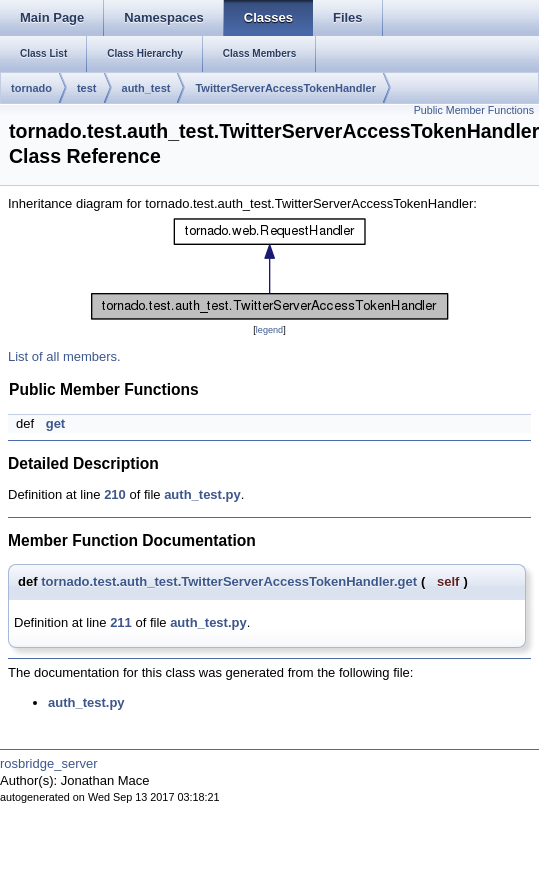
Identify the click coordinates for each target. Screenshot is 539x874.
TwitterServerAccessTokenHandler (285, 88)
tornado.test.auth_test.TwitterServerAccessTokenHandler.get (229, 581)
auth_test (146, 88)
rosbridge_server (49, 763)
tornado (31, 88)
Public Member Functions (474, 110)
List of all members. (64, 356)
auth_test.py (202, 494)
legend (269, 330)
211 (121, 622)
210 (115, 494)
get (56, 423)
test (87, 88)
